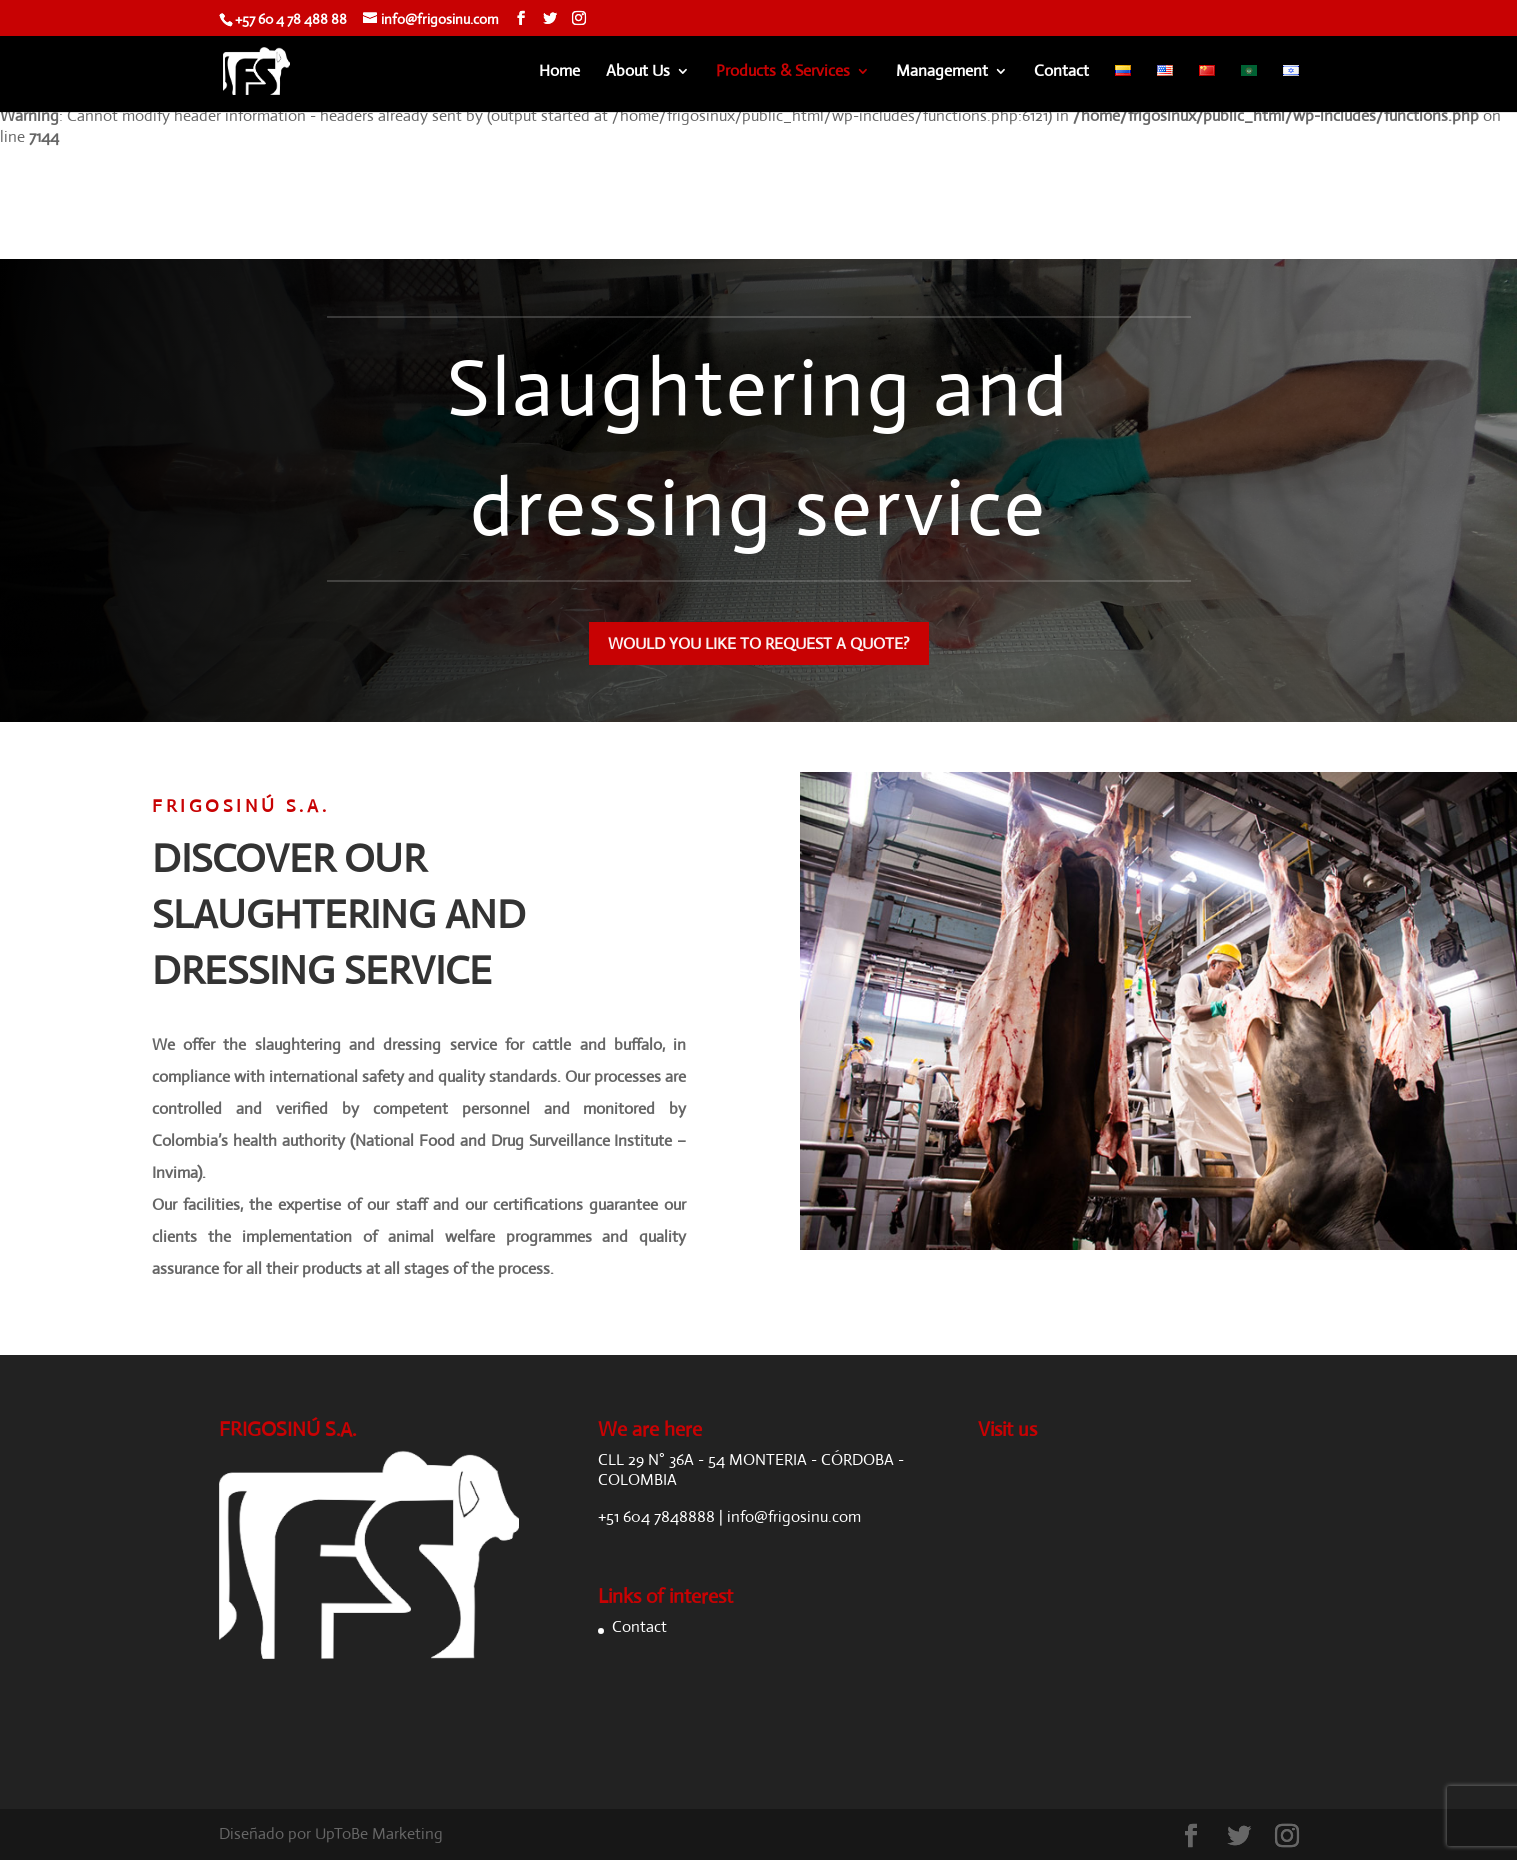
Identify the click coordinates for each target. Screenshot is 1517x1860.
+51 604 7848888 (656, 1516)
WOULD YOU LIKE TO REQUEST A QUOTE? (759, 643)
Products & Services (783, 72)
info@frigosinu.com (794, 1516)
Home (559, 72)
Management (942, 72)
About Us (638, 72)
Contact (1061, 72)
